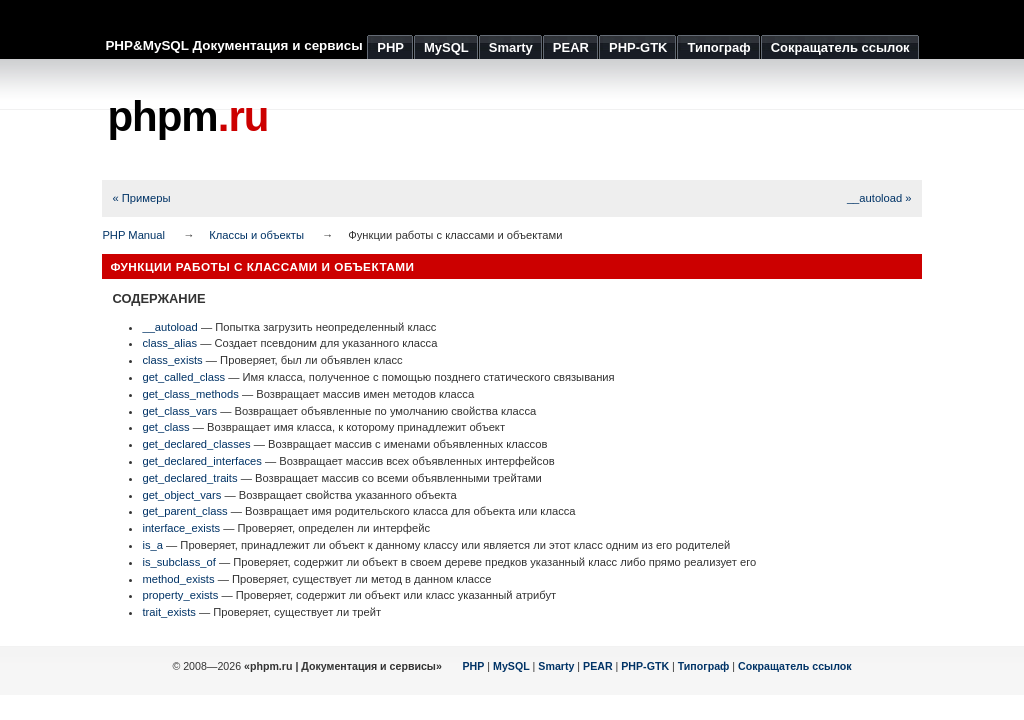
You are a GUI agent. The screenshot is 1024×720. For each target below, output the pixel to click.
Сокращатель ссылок (795, 666)
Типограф (704, 666)
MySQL (511, 666)
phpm (187, 116)
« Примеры (141, 198)
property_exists (180, 595)
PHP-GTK (645, 666)
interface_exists (181, 528)
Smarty (556, 666)
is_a (152, 545)
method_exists (178, 579)
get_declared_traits (189, 478)
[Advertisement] (558, 120)
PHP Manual (133, 235)
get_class (165, 427)
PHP (474, 666)
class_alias (169, 343)
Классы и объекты (256, 235)
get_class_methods (190, 394)
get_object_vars (181, 495)
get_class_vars (179, 411)
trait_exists (168, 612)
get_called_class (183, 377)
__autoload (169, 327)
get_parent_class (184, 511)
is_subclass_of (178, 562)
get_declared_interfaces (201, 461)
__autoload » (879, 198)
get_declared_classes (196, 444)
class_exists (172, 360)
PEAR (598, 666)
